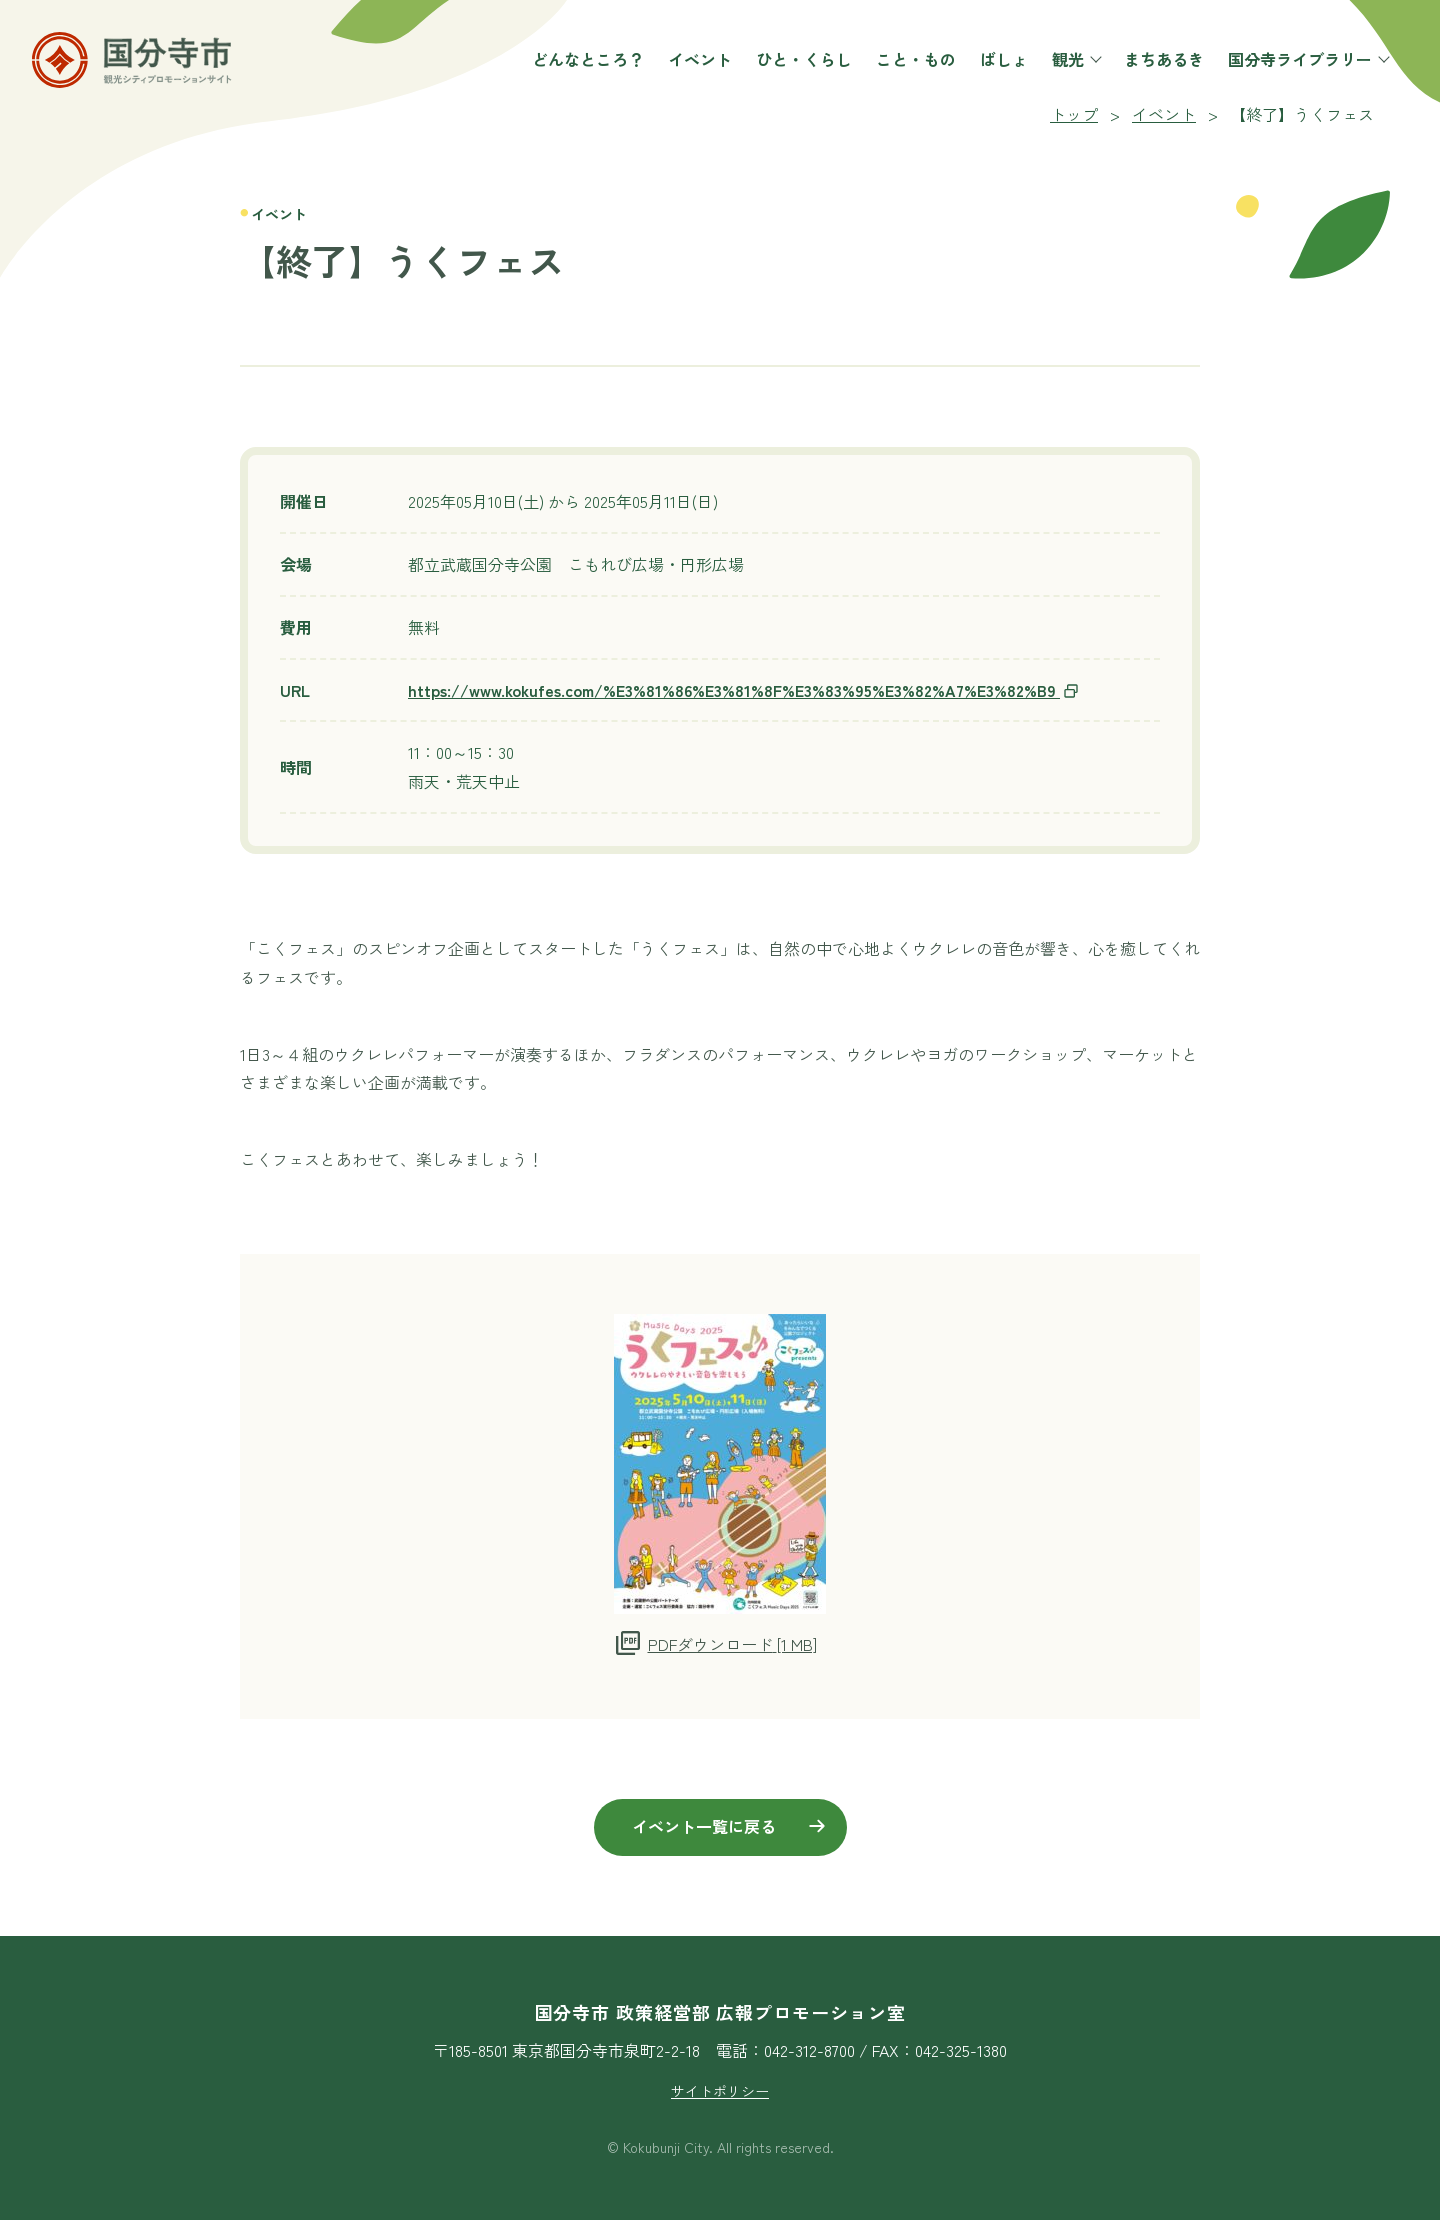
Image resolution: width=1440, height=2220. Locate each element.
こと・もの (908, 67)
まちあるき (1156, 67)
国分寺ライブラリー (1300, 67)
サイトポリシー (720, 2091)
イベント (692, 67)
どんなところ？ (580, 67)
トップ (1074, 114)
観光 (1068, 67)
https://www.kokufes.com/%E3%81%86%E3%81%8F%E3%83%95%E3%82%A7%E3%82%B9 (743, 690)
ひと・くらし (796, 67)
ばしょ (996, 67)
